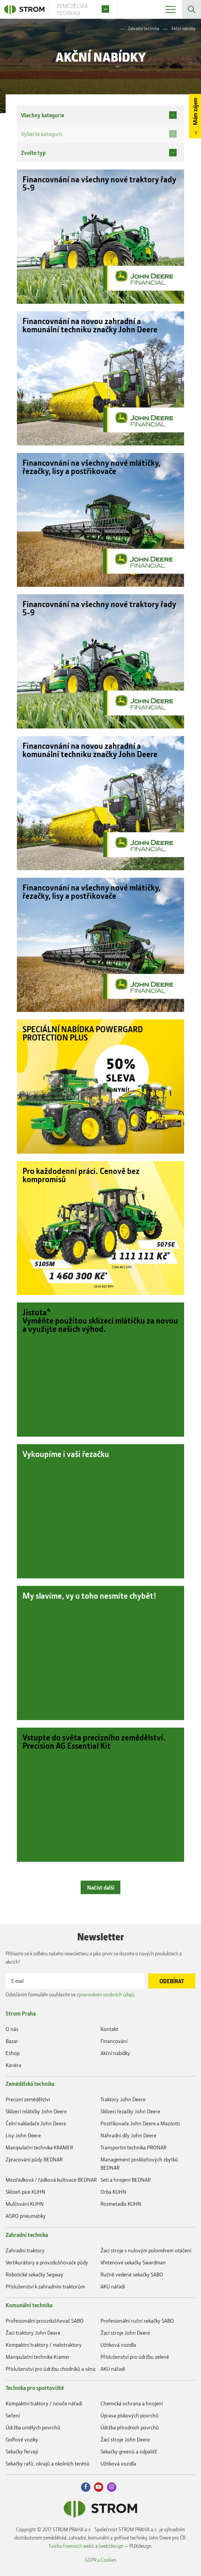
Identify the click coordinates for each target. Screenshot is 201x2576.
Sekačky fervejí (22, 2451)
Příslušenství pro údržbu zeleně (134, 2357)
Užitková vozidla (118, 2345)
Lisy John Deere (23, 2135)
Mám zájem (195, 111)
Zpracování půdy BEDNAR (34, 2159)
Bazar (12, 2040)
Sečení (13, 2415)
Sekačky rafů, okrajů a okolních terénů (48, 2463)
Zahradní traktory (25, 2250)
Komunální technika (29, 2305)
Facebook (85, 2487)
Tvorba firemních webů (71, 2546)
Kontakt (109, 2028)
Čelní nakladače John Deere (36, 2123)
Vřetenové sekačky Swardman (133, 2262)
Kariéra (13, 2065)
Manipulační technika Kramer (38, 2357)
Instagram (111, 2487)
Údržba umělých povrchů (33, 2427)
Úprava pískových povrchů (129, 2415)
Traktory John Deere (123, 2099)
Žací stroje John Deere (125, 2333)
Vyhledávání (191, 9)
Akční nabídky (115, 2053)
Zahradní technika (143, 28)
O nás (12, 2028)
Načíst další (100, 1887)
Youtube (99, 2487)
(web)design (111, 2546)
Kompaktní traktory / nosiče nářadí (44, 2403)
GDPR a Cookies (101, 2559)
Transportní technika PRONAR (133, 2147)
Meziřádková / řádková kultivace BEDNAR (51, 2180)
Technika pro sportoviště (35, 2387)
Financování (114, 2040)
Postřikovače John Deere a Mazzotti (140, 2123)
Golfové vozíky (22, 2439)
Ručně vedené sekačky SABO (131, 2274)
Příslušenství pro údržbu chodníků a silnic (51, 2369)
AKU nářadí (112, 2286)
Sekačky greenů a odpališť (128, 2451)
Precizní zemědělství (28, 2099)
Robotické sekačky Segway (34, 2274)
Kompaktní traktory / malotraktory (44, 2345)
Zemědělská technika (30, 2084)
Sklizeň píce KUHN (25, 2192)
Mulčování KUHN (25, 2204)
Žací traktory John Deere (33, 2333)
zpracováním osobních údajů (105, 1994)
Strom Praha (21, 2013)
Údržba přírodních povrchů (129, 2427)
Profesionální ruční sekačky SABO (137, 2321)
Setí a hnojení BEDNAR (125, 2180)
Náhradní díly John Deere (128, 2135)
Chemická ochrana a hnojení (131, 2403)
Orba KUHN (113, 2192)
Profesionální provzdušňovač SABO (45, 2321)
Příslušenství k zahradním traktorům (45, 2286)
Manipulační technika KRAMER (39, 2147)
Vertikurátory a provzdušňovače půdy (47, 2262)
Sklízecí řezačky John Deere (130, 2111)
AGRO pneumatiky (26, 2216)
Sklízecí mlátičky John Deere (36, 2111)
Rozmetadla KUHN (120, 2204)
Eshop (13, 2053)
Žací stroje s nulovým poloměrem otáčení (145, 2250)
